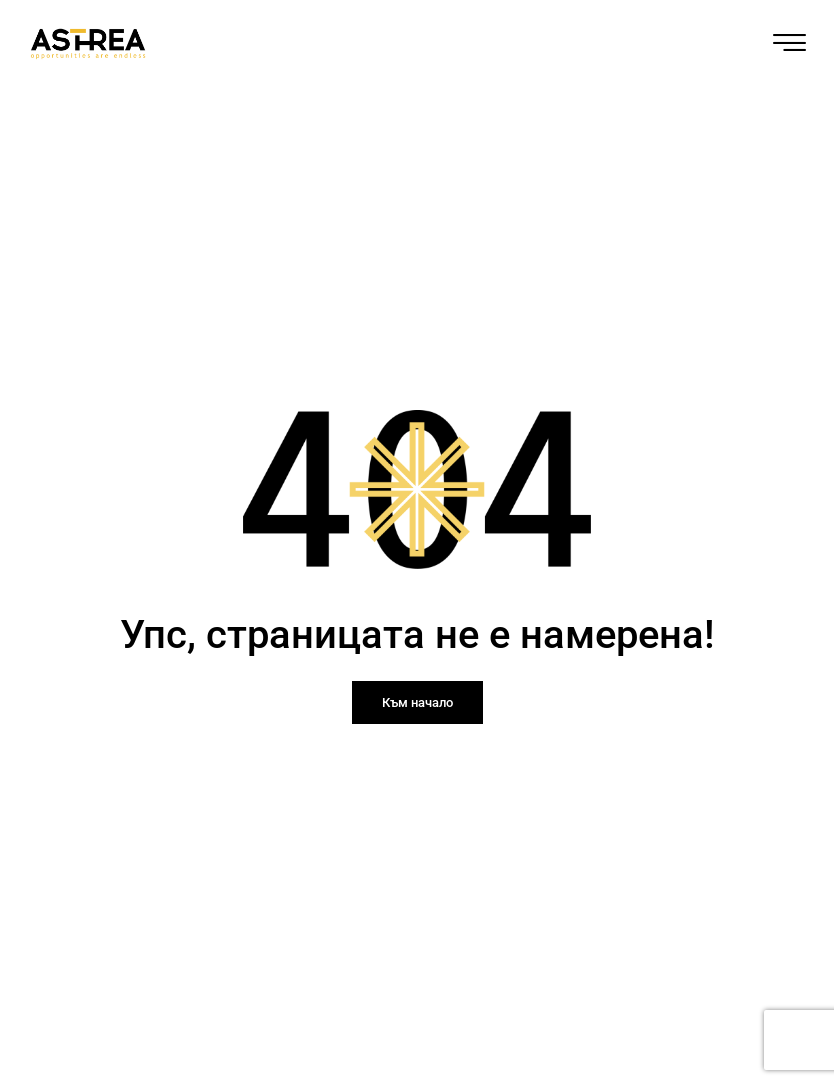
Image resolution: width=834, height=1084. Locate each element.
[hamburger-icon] (789, 46)
